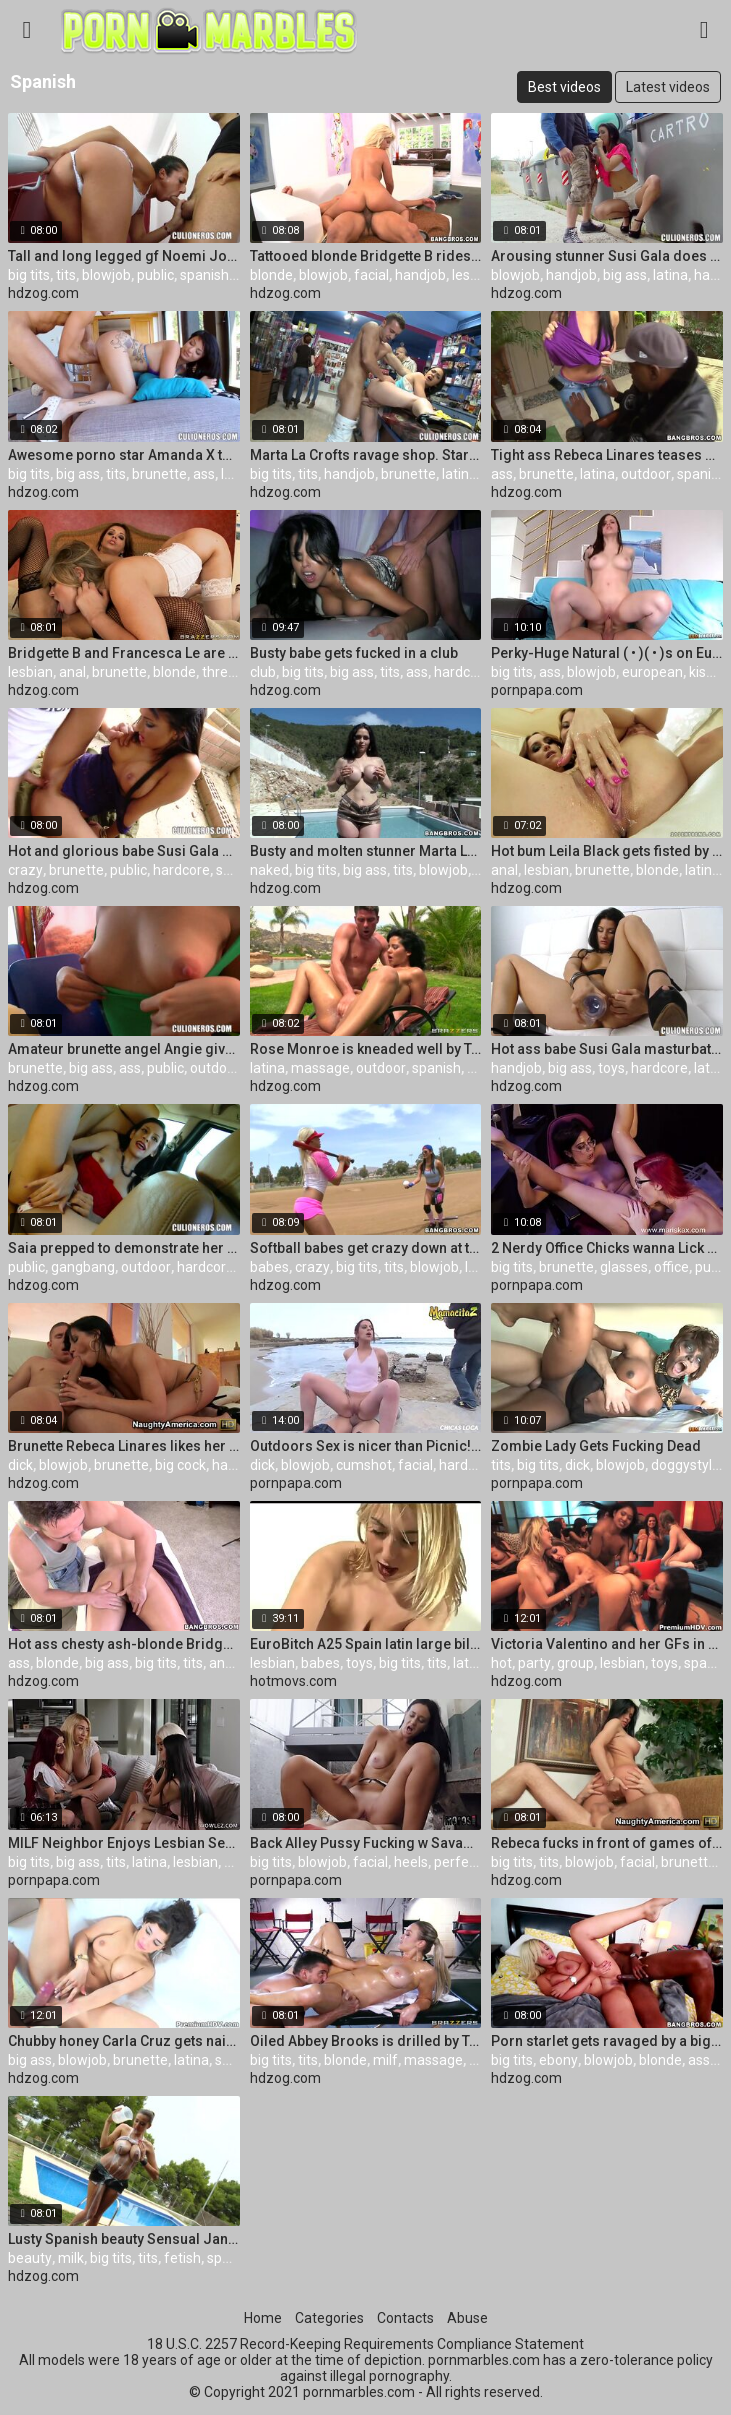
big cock (180, 1465)
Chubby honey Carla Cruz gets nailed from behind (124, 2041)
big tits (29, 275)
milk (71, 2258)
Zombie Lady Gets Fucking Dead (596, 1446)
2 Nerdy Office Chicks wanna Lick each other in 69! (607, 1248)
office (671, 1267)
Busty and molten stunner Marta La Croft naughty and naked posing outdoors (366, 851)
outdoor (646, 474)
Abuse (467, 2318)
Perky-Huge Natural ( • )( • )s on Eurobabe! (607, 653)
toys (611, 1068)
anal (72, 672)
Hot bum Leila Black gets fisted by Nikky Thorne (607, 851)
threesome (237, 672)
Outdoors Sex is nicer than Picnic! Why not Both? (366, 1446)
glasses (624, 1267)
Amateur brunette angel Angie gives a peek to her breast (124, 1049)
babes (269, 1267)
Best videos (564, 87)
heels (411, 1862)
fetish (182, 2258)
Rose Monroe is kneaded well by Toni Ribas (366, 1049)
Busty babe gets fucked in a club (354, 653)
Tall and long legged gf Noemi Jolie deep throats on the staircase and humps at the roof (124, 256)
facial (371, 275)
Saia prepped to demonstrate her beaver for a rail (124, 1248)
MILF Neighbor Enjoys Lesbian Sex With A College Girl (124, 1843)
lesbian (474, 275)
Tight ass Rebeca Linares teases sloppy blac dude (607, 455)
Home (263, 2318)
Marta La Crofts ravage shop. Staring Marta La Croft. (366, 455)
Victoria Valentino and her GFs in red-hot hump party (607, 1644)
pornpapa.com (537, 690)
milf (236, 1862)
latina (670, 275)
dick (20, 1465)
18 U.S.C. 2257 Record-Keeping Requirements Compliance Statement (365, 2344)
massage (320, 1068)
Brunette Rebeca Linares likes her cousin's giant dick (124, 1446)
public (155, 275)
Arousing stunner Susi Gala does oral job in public (607, 256)
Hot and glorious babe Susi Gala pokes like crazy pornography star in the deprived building (124, 851)
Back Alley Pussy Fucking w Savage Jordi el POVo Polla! (366, 1843)
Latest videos (668, 87)
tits (66, 275)
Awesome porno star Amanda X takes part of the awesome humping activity (124, 455)
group (575, 1663)
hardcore (462, 672)
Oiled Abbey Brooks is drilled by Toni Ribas (366, 2041)
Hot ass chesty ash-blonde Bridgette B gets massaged (124, 1644)
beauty (30, 2258)
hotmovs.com (293, 1681)
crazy (25, 870)
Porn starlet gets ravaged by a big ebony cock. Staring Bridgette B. (607, 2041)
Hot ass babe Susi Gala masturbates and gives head (607, 1049)
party (534, 1663)
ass (204, 474)
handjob (420, 275)
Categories (329, 2318)
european (652, 672)
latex (709, 1068)
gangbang (83, 1267)
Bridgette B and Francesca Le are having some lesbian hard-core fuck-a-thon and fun (124, 653)
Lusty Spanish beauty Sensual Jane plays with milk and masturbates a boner (124, 2239)
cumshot (364, 1465)
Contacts (405, 2318)
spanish (204, 275)
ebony (558, 2060)
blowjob (106, 275)
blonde (271, 275)
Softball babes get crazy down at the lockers (366, 1248)
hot (501, 1663)
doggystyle (685, 1465)
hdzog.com (43, 293)
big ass (625, 275)
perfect (457, 1862)
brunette (159, 474)
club (263, 672)
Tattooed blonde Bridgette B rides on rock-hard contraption (366, 256)
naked (269, 870)
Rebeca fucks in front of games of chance (607, 1843)
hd (475, 1068)
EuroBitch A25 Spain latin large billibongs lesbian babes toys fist (366, 1644)
